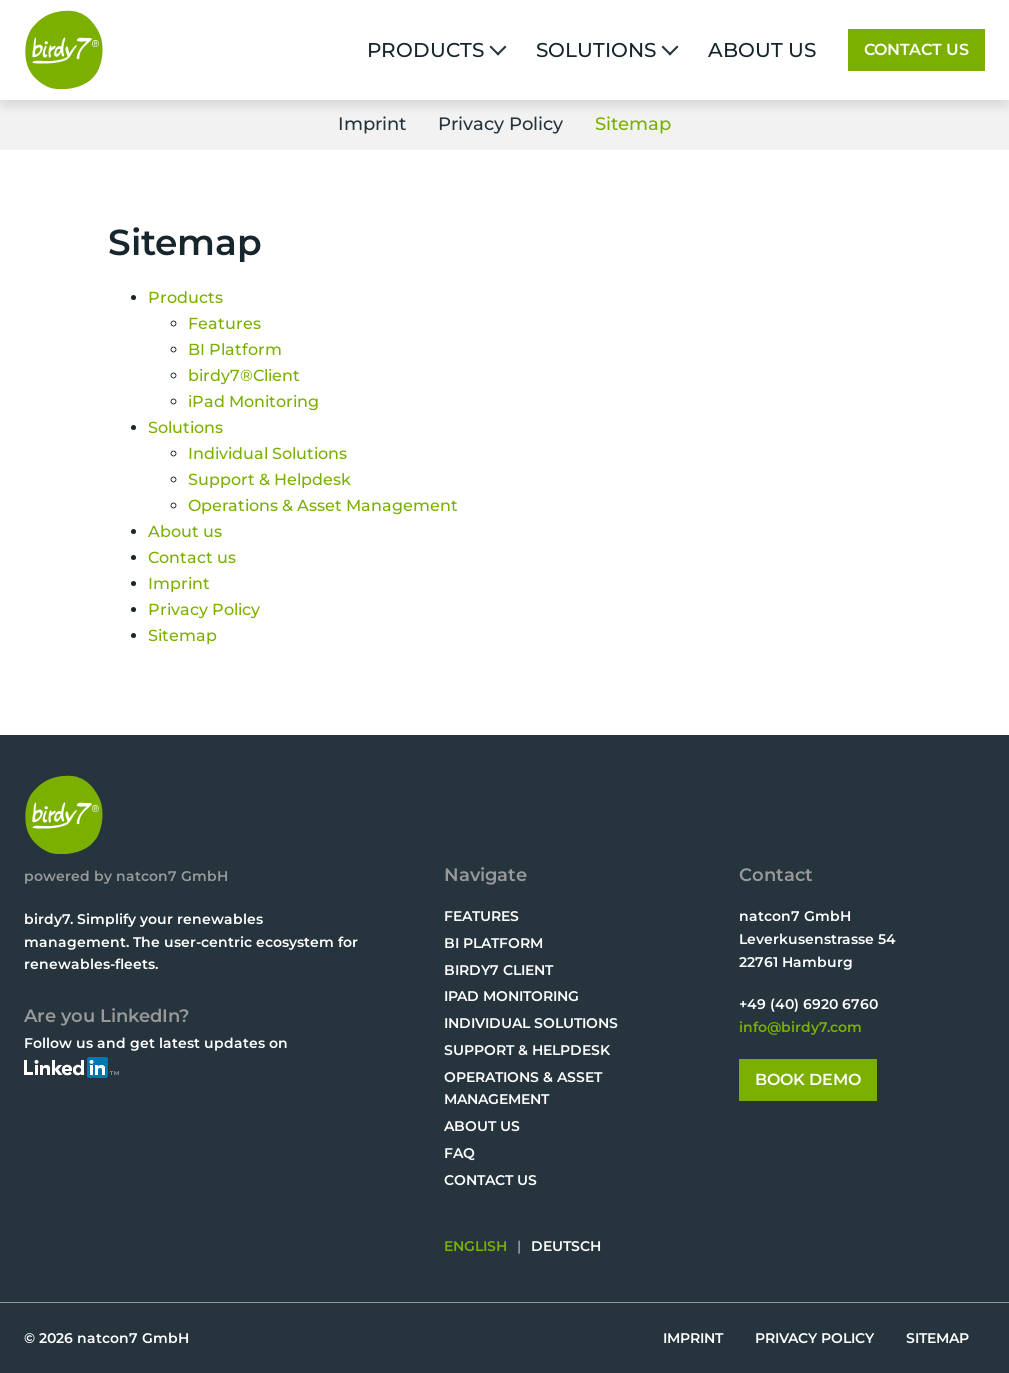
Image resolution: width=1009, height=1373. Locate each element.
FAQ (459, 1153)
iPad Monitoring (511, 996)
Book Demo (808, 1079)
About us (762, 50)
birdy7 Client (498, 970)
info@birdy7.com (800, 1027)
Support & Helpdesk (527, 1050)
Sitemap (633, 124)
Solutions (596, 50)
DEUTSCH (566, 1246)
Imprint (372, 124)
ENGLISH (475, 1246)
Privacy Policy (500, 124)
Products (425, 50)
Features (481, 916)
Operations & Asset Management (523, 1088)
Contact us (916, 49)
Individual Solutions (531, 1023)
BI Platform (493, 943)
